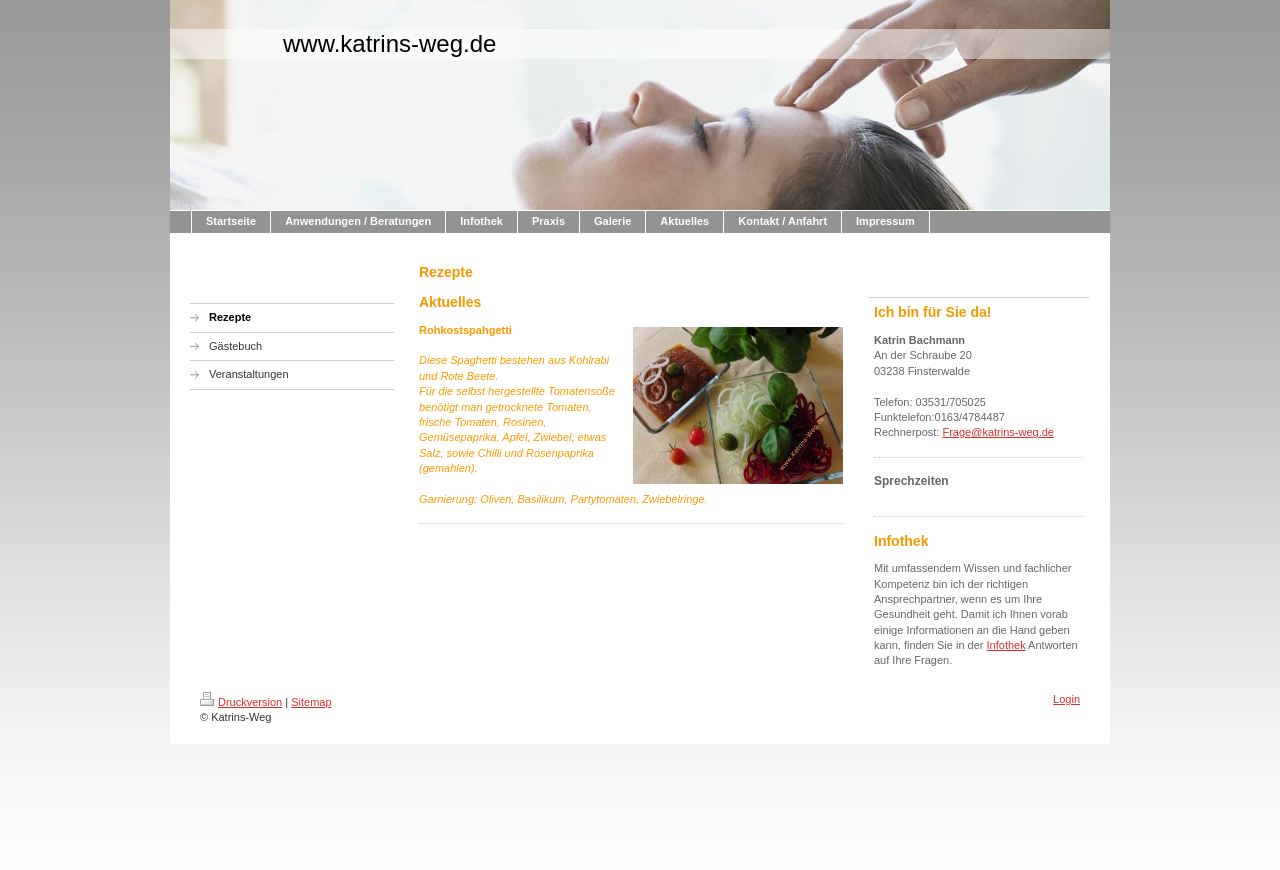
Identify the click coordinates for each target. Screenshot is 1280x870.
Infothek (1006, 645)
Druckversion (241, 702)
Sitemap (311, 702)
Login (1066, 699)
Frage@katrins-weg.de (997, 432)
